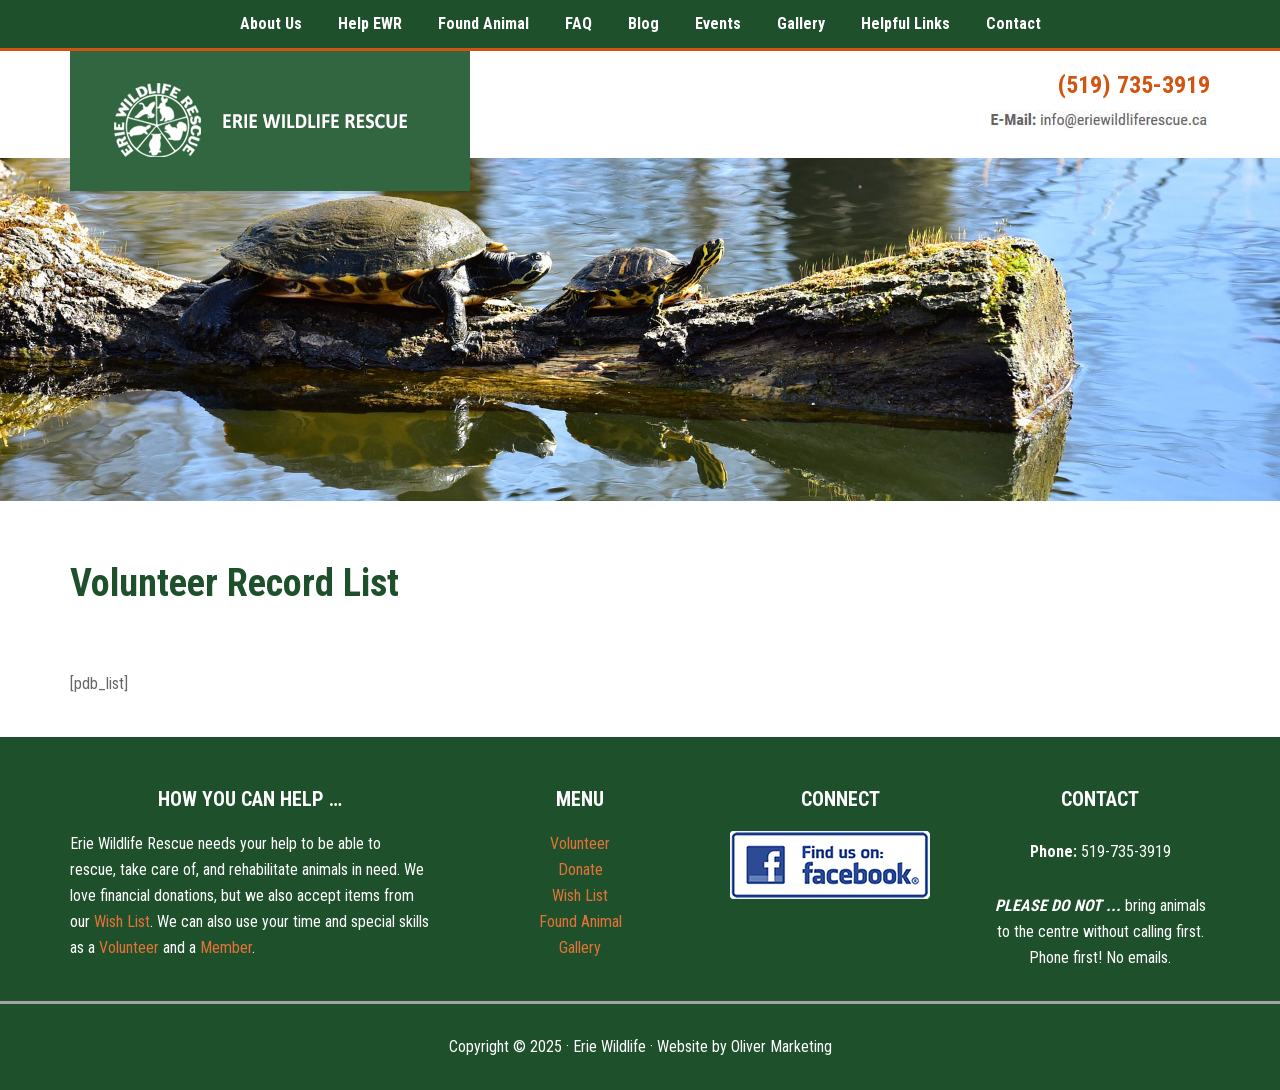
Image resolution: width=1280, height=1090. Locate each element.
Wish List (122, 921)
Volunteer (129, 947)
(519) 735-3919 (1134, 85)
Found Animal (580, 921)
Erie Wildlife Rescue (270, 121)
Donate (580, 869)
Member (226, 947)
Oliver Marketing (781, 1046)
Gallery (580, 947)
